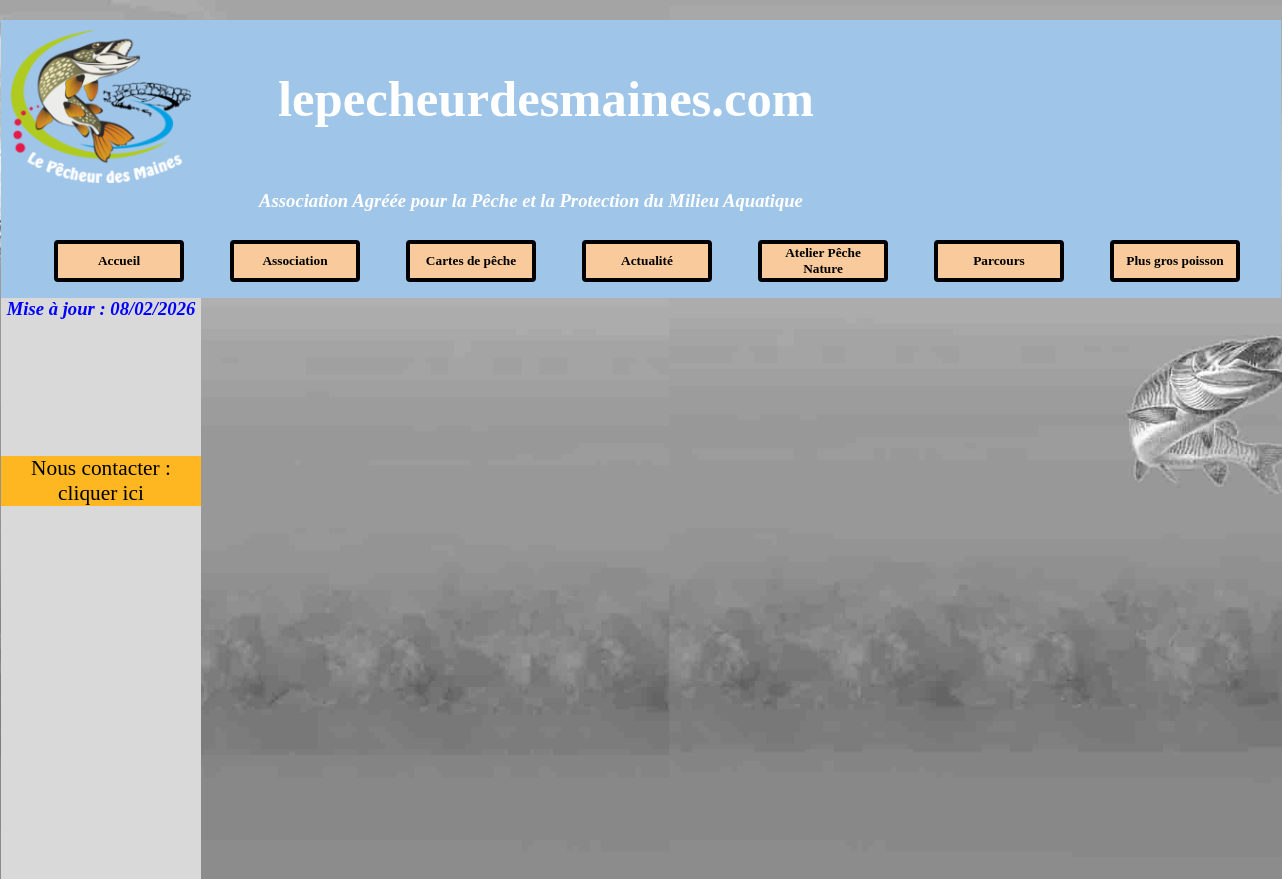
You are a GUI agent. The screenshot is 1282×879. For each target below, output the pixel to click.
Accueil (119, 260)
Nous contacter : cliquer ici (103, 480)
